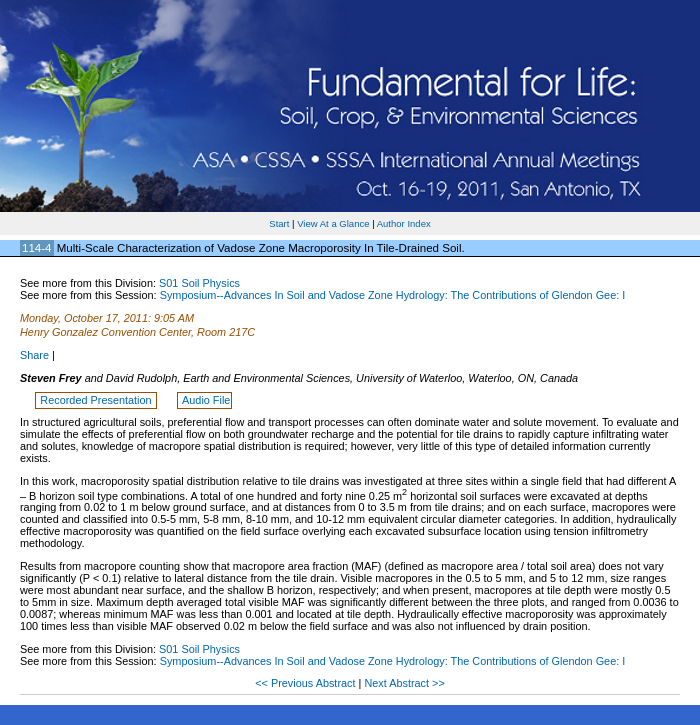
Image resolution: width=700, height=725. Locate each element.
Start (279, 223)
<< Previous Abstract (306, 683)
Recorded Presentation (97, 400)
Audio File (206, 400)
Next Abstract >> (404, 683)
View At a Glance (333, 223)
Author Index (404, 223)
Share (34, 355)
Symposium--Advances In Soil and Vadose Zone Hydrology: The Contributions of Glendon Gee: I (393, 295)
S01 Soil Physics (199, 283)
